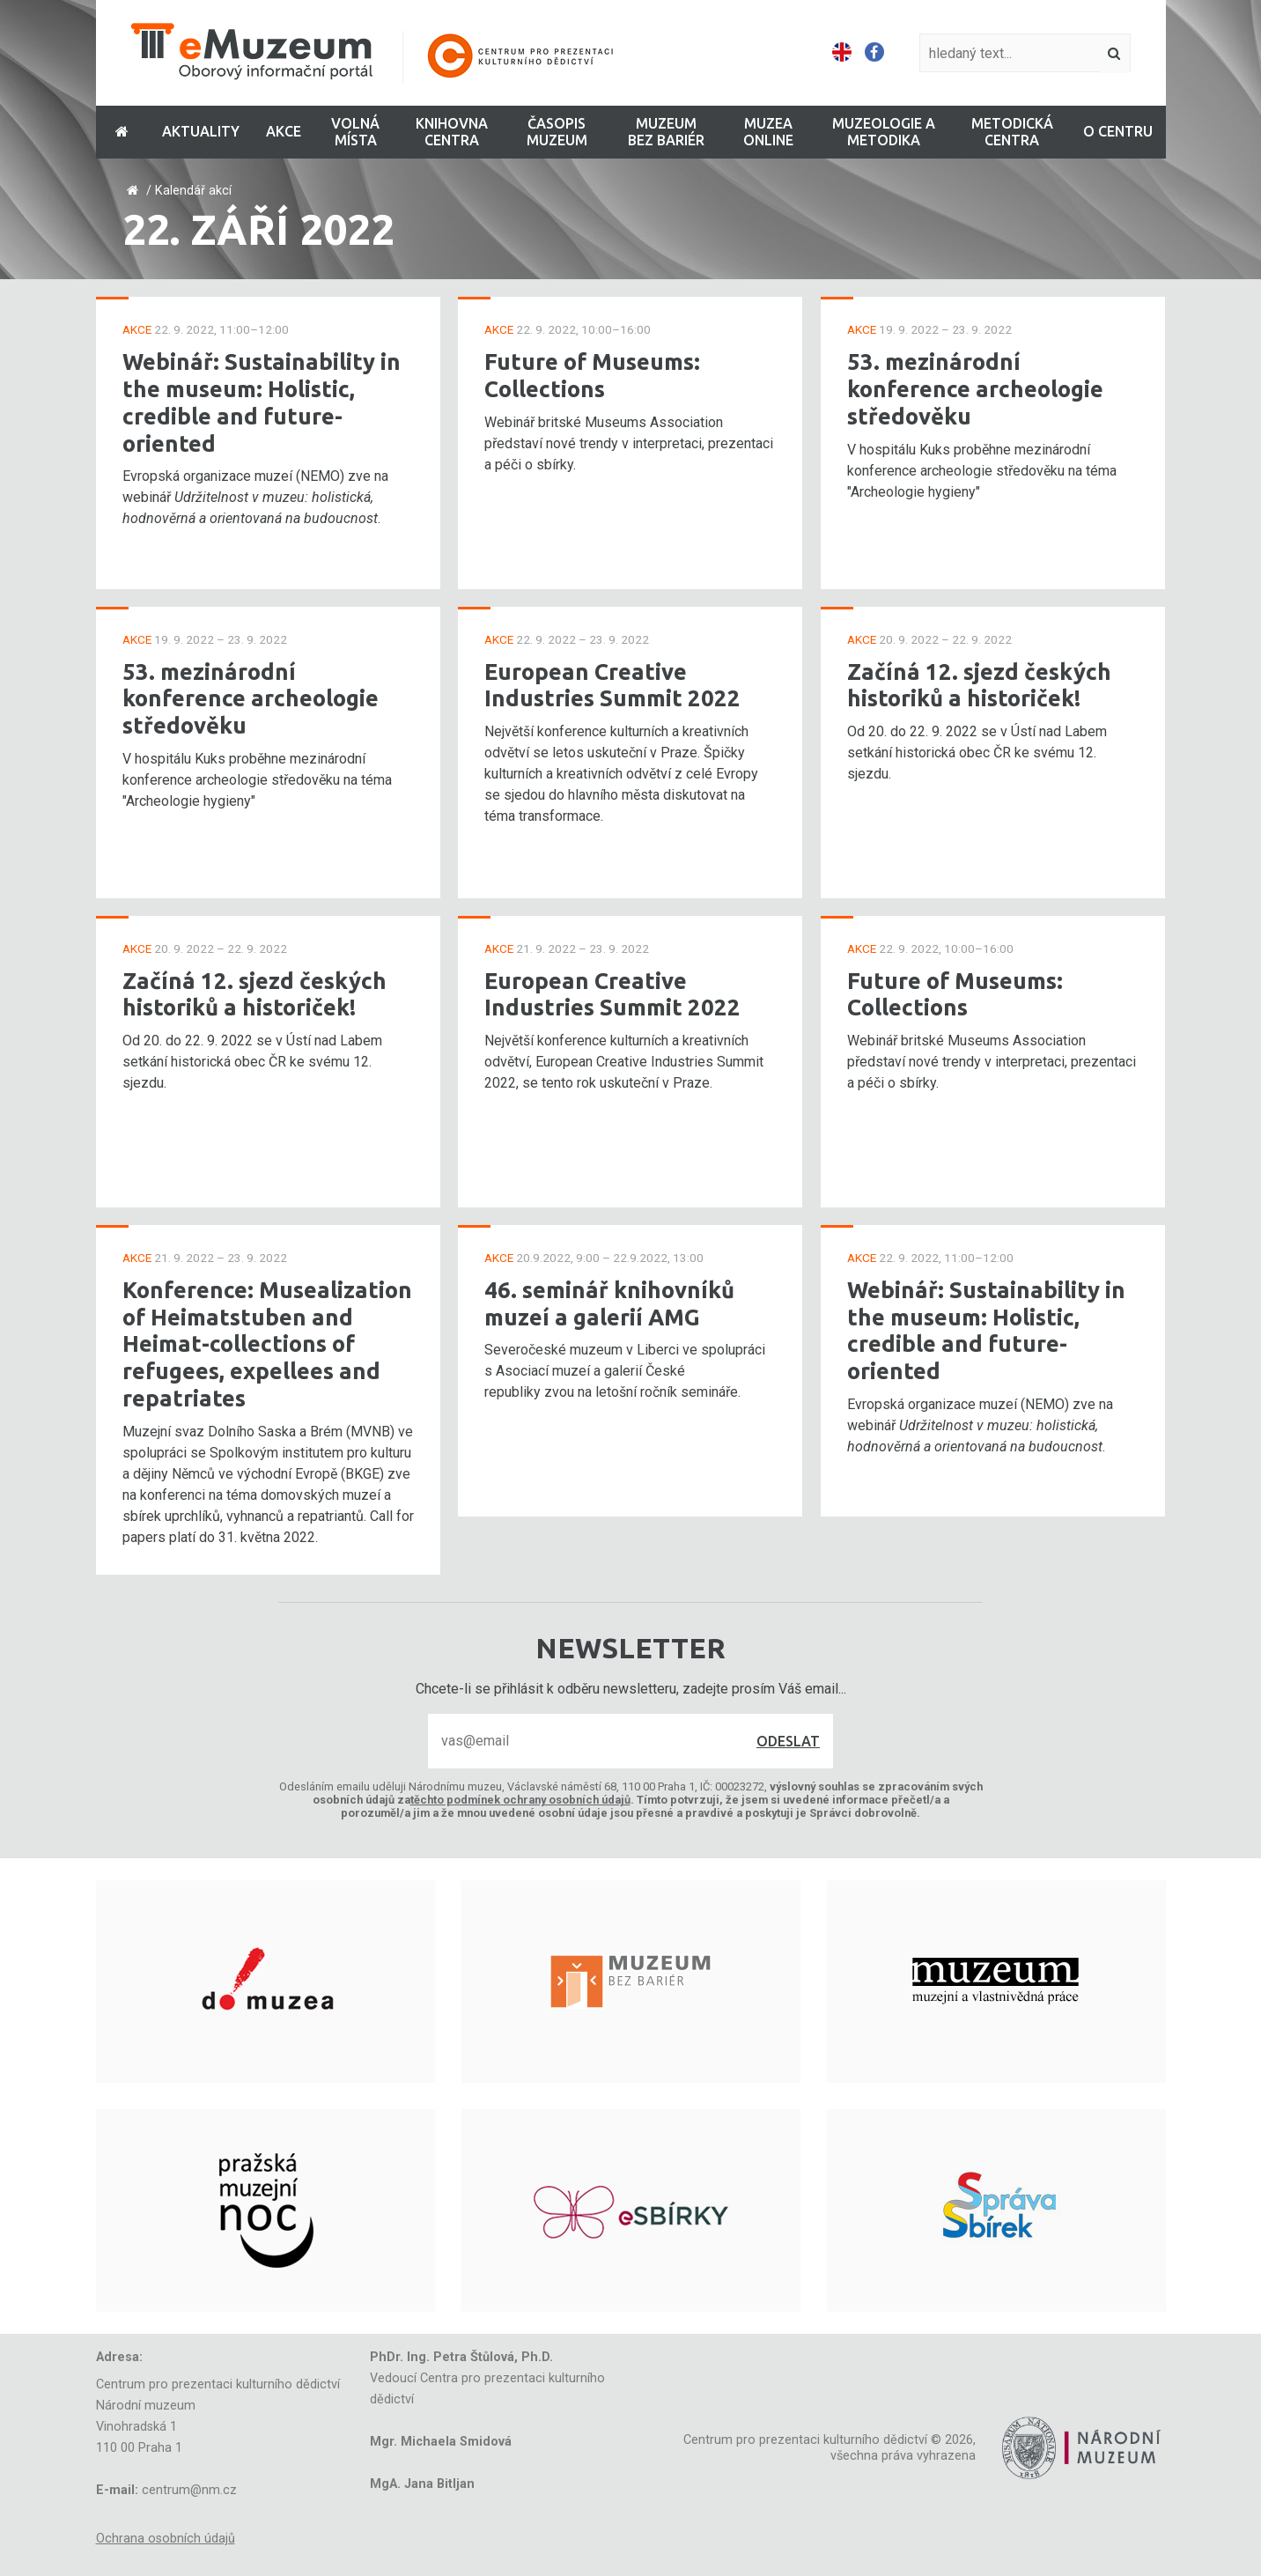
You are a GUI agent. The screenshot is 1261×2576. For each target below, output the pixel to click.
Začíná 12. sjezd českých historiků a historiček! (254, 994)
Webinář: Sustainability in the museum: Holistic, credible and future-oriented (261, 402)
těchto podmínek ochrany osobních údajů (520, 1799)
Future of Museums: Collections (592, 375)
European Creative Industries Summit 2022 (612, 685)
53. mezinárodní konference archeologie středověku (250, 698)
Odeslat (788, 1741)
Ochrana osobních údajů (165, 2538)
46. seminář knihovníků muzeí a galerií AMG (609, 1303)
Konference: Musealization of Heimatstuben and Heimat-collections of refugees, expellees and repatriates (267, 1344)
